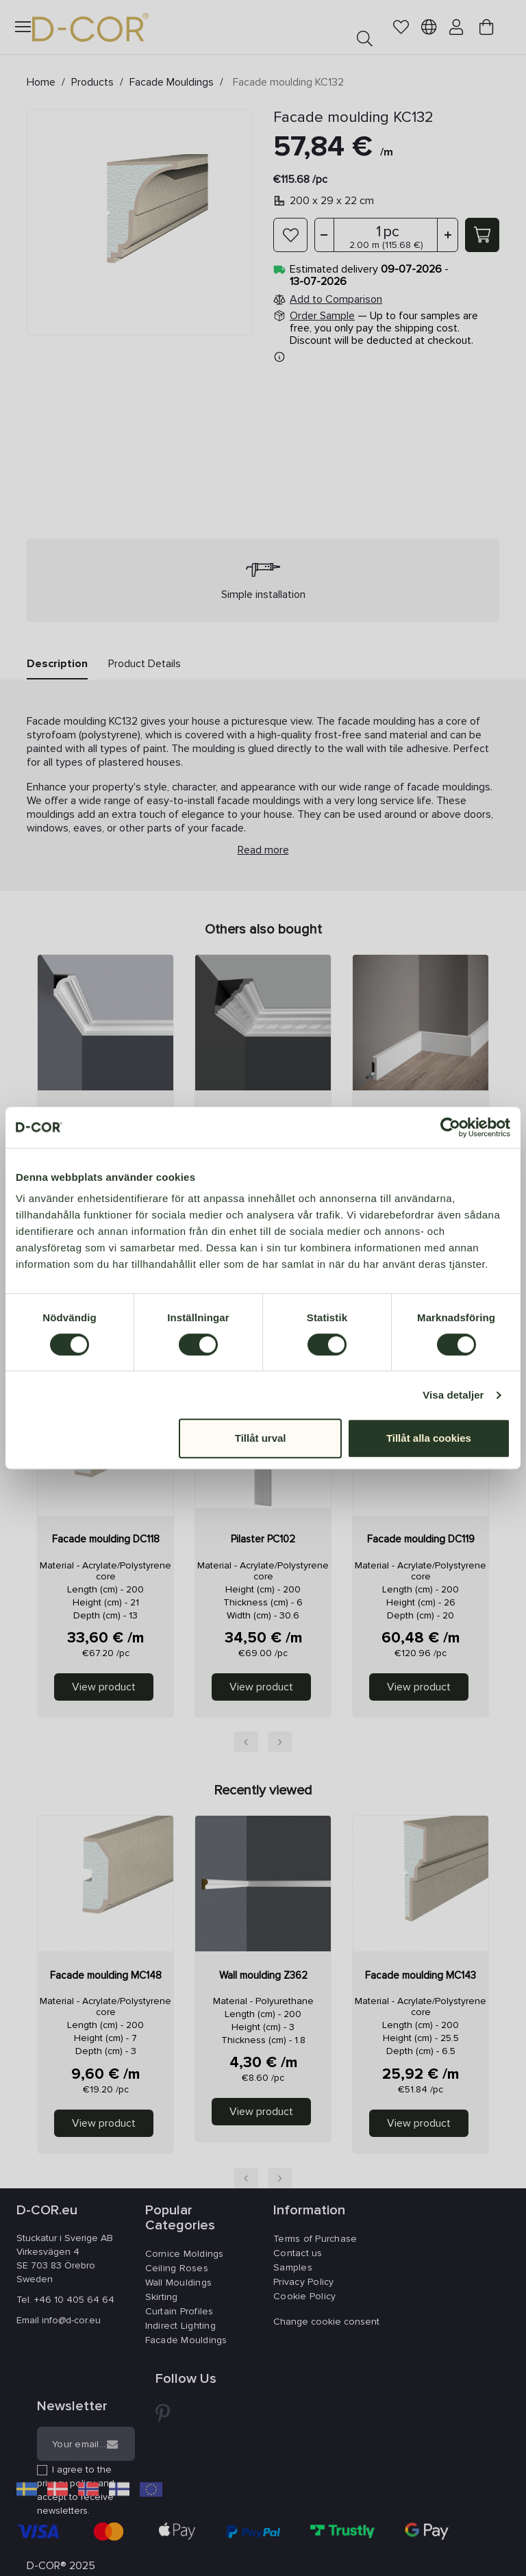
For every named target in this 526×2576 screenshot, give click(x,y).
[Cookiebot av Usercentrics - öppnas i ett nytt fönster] (450, 1127)
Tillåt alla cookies (428, 1438)
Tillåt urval (260, 1438)
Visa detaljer (453, 1395)
